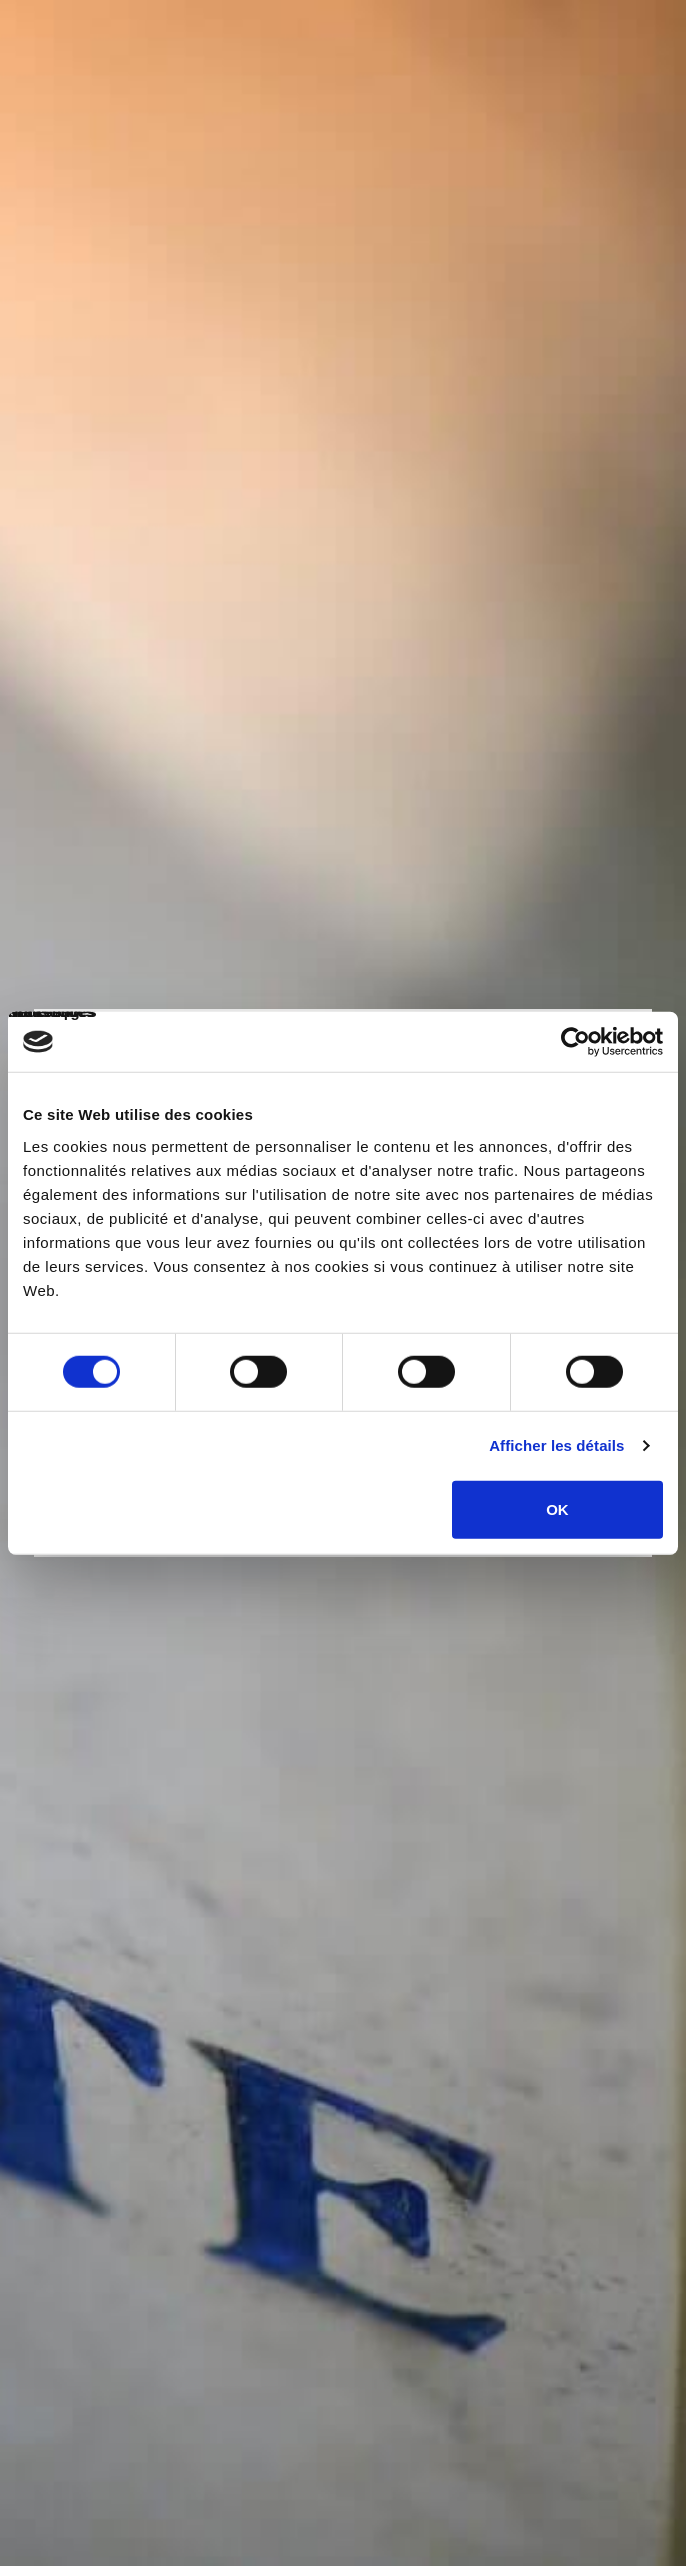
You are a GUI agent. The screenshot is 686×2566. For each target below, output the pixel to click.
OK (557, 1508)
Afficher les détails (556, 1445)
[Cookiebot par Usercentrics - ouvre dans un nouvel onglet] (575, 1042)
